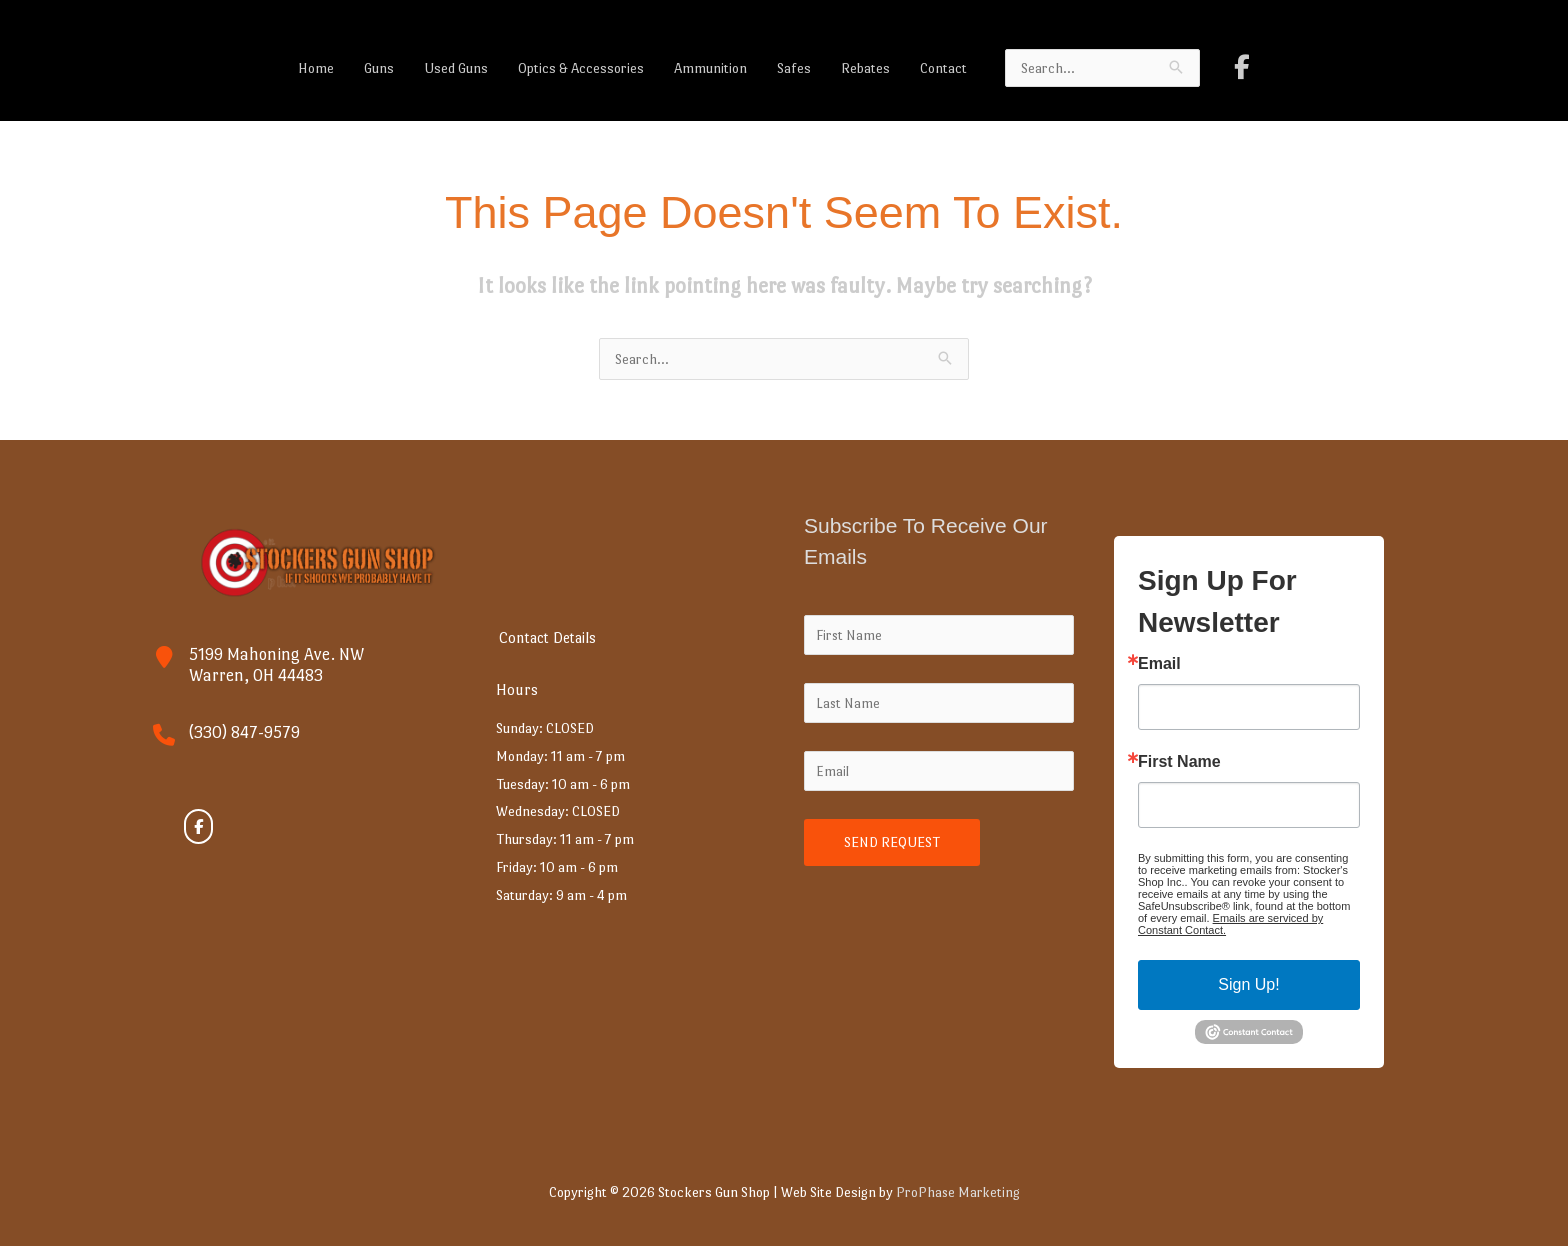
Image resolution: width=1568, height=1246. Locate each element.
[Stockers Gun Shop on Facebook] (1242, 67)
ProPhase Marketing (958, 1192)
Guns (379, 68)
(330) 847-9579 (245, 732)
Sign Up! (1248, 984)
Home (316, 68)
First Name (1179, 762)
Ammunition (710, 68)
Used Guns (456, 68)
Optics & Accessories (581, 68)
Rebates (865, 68)
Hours (520, 689)
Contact (943, 68)
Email (1159, 664)
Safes (794, 68)
